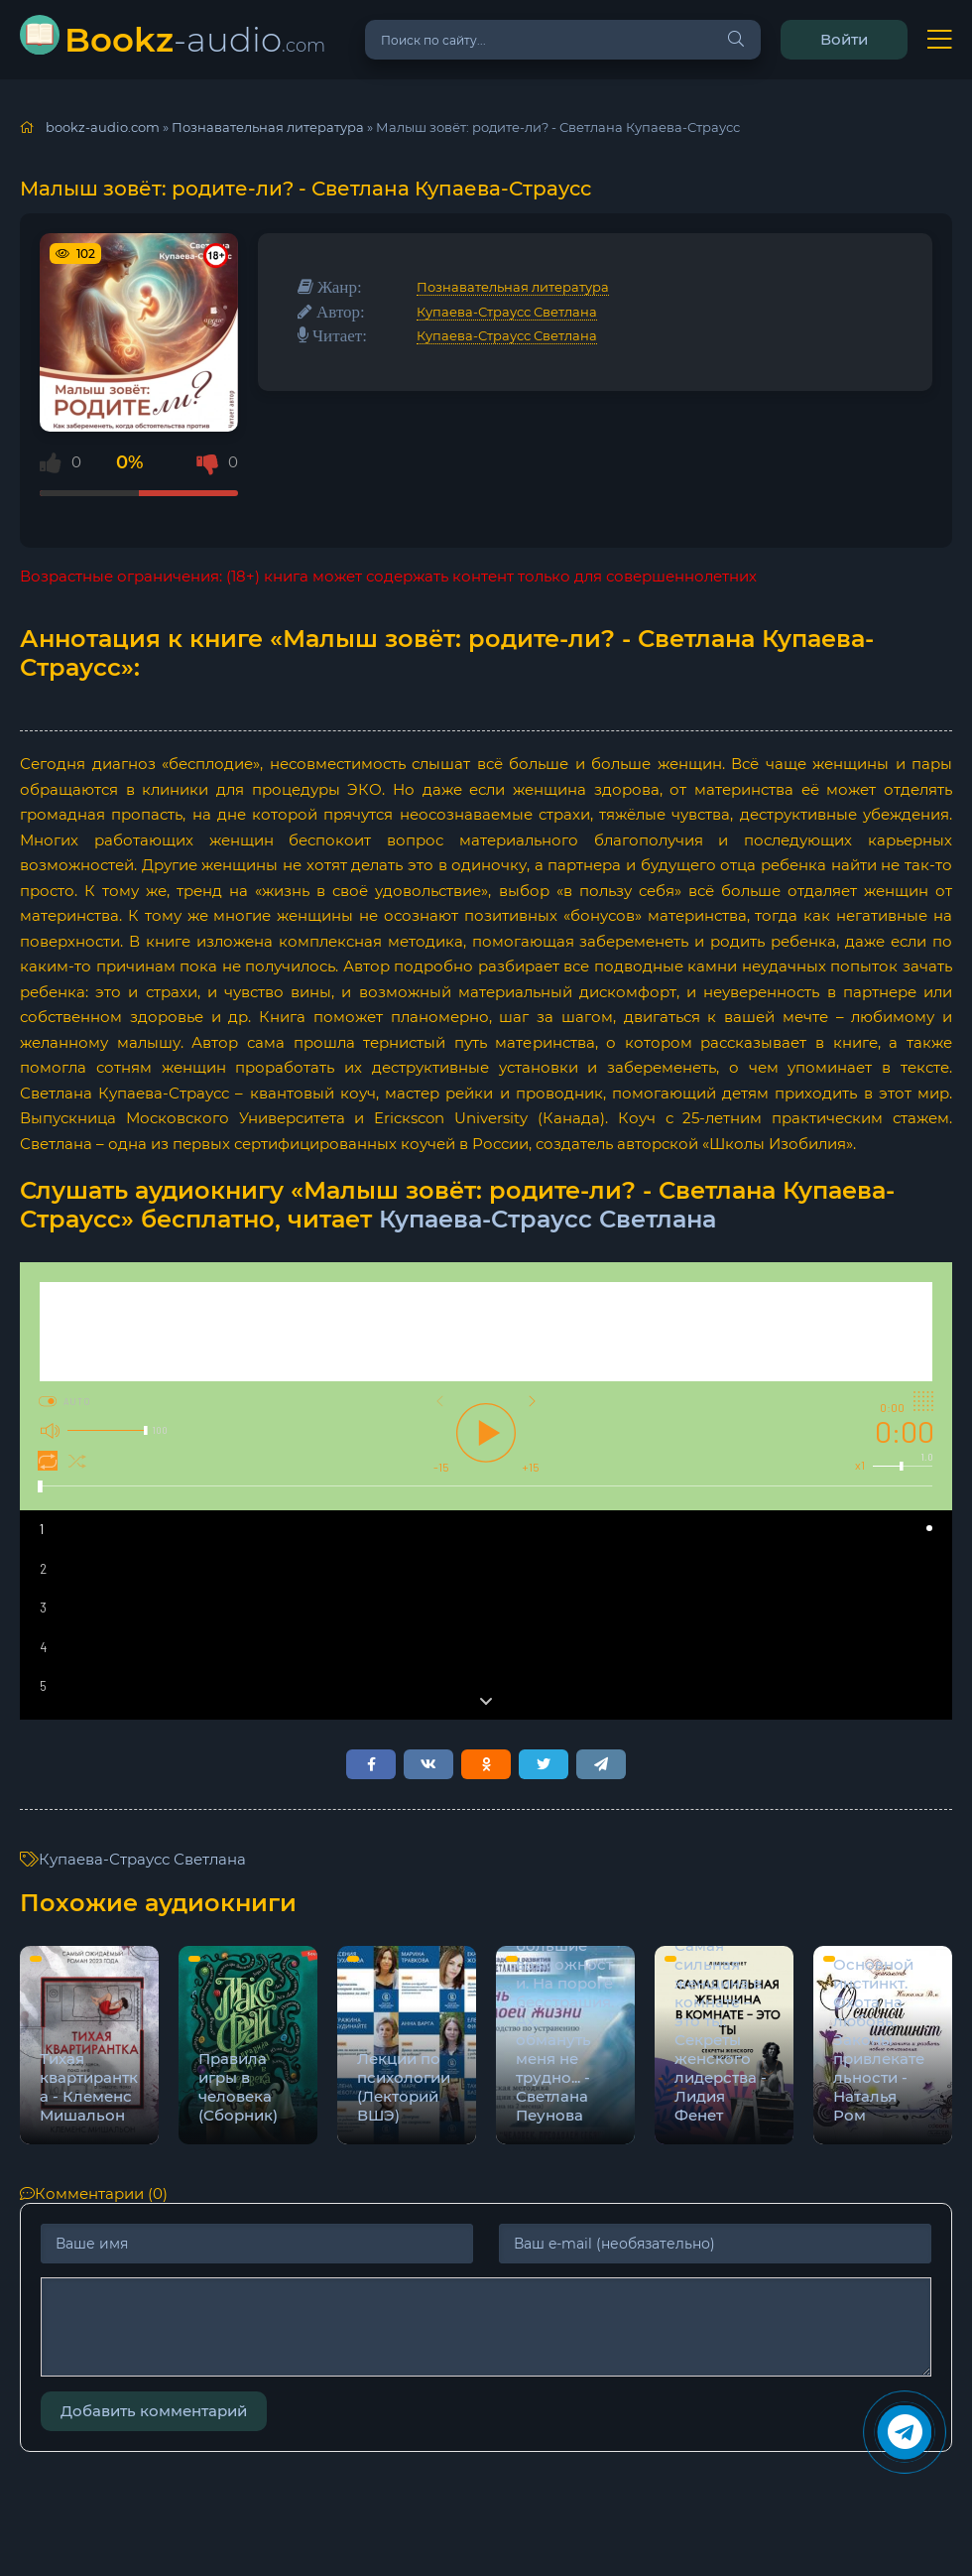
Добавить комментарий (154, 2410)
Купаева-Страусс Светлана (507, 312)
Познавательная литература (513, 287)
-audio (194, 39)
